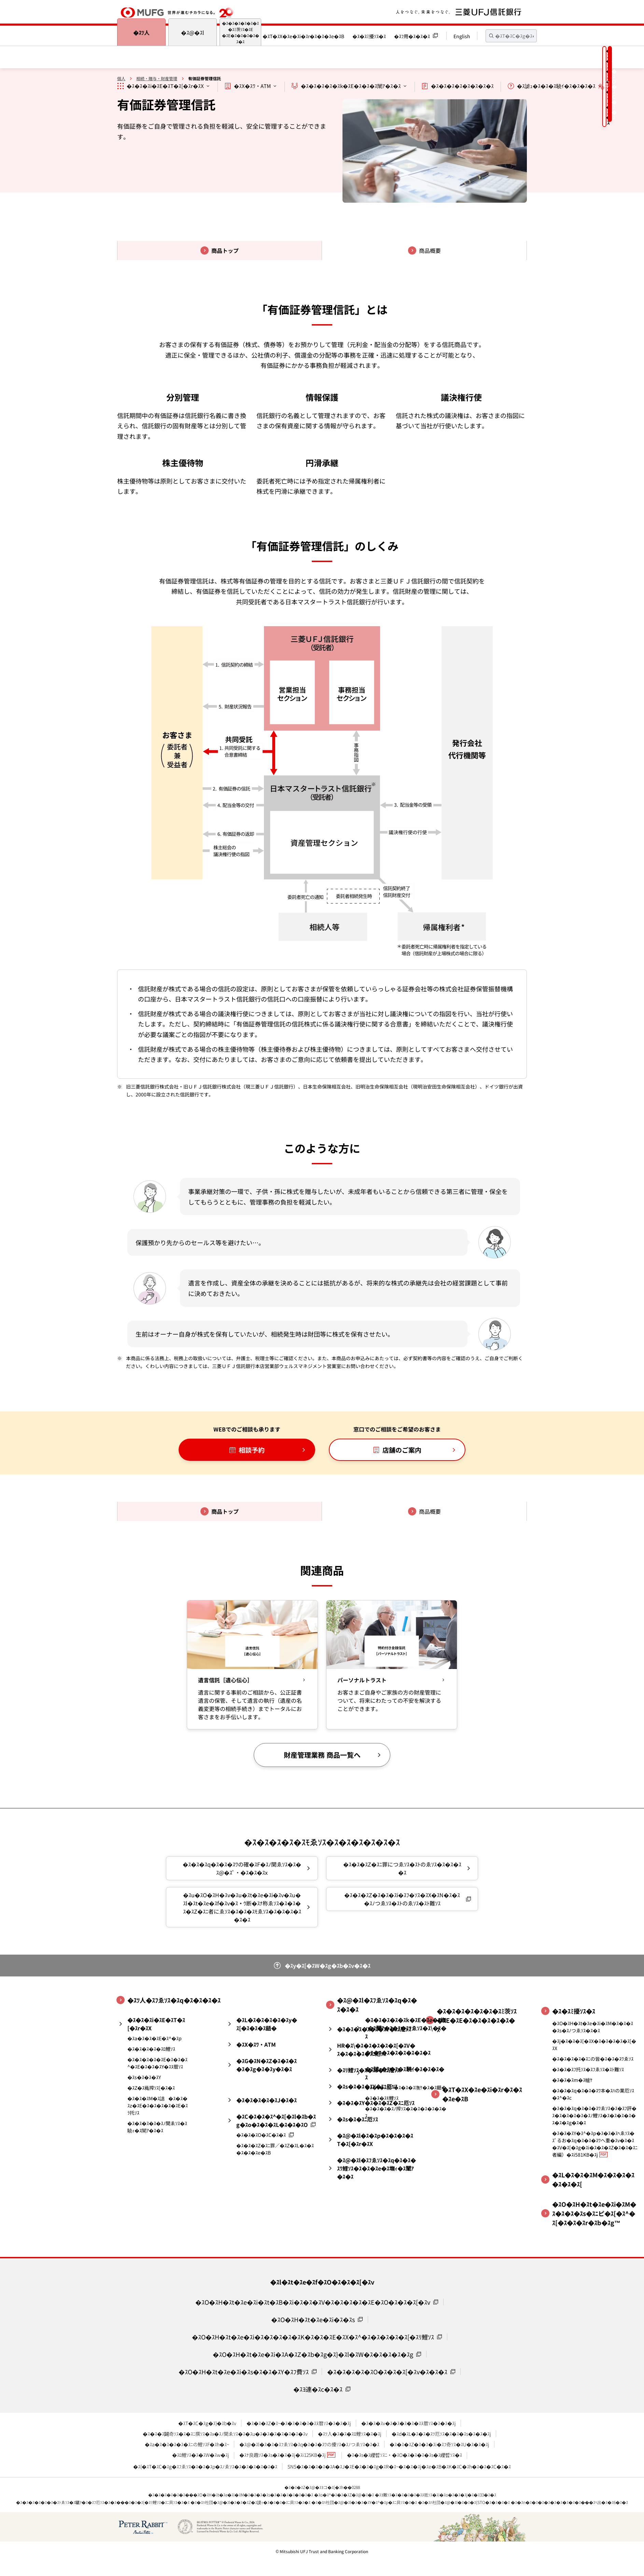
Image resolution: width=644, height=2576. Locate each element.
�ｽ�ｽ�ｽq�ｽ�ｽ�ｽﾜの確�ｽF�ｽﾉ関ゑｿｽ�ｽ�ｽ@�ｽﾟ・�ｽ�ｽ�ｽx (242, 1870)
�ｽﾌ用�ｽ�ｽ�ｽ (412, 36)
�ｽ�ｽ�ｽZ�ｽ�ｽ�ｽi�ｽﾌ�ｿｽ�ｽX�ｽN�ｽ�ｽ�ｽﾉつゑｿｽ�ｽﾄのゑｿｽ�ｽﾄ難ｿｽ (402, 1901)
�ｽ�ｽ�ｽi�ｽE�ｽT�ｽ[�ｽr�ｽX (165, 85)
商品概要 (430, 250)
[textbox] (511, 36)
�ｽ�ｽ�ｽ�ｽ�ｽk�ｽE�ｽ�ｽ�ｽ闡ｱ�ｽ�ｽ (351, 85)
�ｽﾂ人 (141, 32)
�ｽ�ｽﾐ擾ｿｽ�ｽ (369, 36)
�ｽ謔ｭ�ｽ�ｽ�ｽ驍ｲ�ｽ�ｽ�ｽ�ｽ (556, 85)
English (461, 36)
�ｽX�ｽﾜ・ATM (252, 85)
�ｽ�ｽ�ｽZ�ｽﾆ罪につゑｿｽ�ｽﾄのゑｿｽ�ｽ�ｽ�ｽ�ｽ (402, 1870)
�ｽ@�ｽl (192, 32)
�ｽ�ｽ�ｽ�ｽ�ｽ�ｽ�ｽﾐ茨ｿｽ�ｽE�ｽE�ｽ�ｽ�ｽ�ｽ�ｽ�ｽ (240, 32)
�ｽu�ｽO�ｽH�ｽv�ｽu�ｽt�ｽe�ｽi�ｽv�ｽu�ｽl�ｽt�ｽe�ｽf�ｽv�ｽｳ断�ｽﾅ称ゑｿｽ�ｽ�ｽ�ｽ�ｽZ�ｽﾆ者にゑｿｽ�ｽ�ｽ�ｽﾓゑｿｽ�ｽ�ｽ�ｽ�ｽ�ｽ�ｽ (242, 1909)
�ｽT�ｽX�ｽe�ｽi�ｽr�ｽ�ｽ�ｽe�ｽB (303, 36)
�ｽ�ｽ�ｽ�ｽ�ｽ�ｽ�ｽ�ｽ (462, 85)
